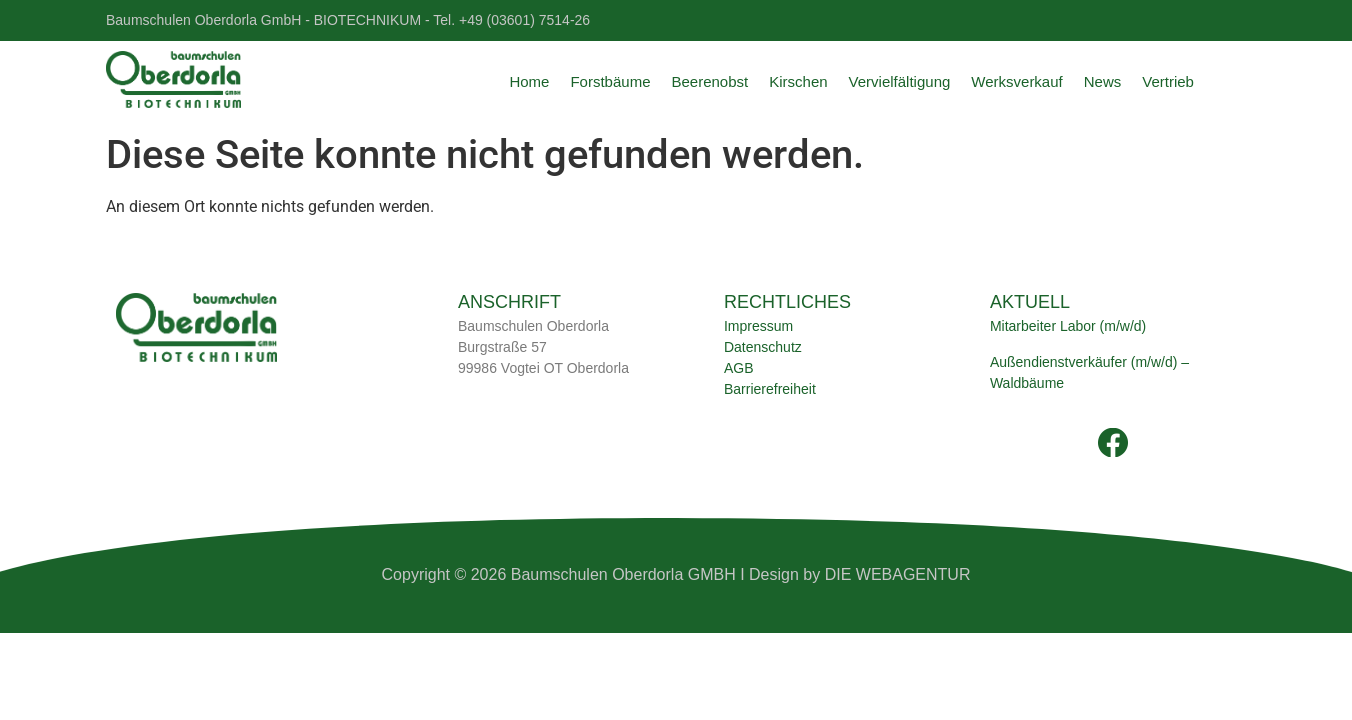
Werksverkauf (1016, 81)
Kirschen (798, 81)
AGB (739, 368)
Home (529, 81)
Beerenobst (709, 81)
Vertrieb (1168, 81)
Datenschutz (763, 347)
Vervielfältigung (900, 81)
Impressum (758, 326)
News (1103, 81)
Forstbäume (610, 81)
